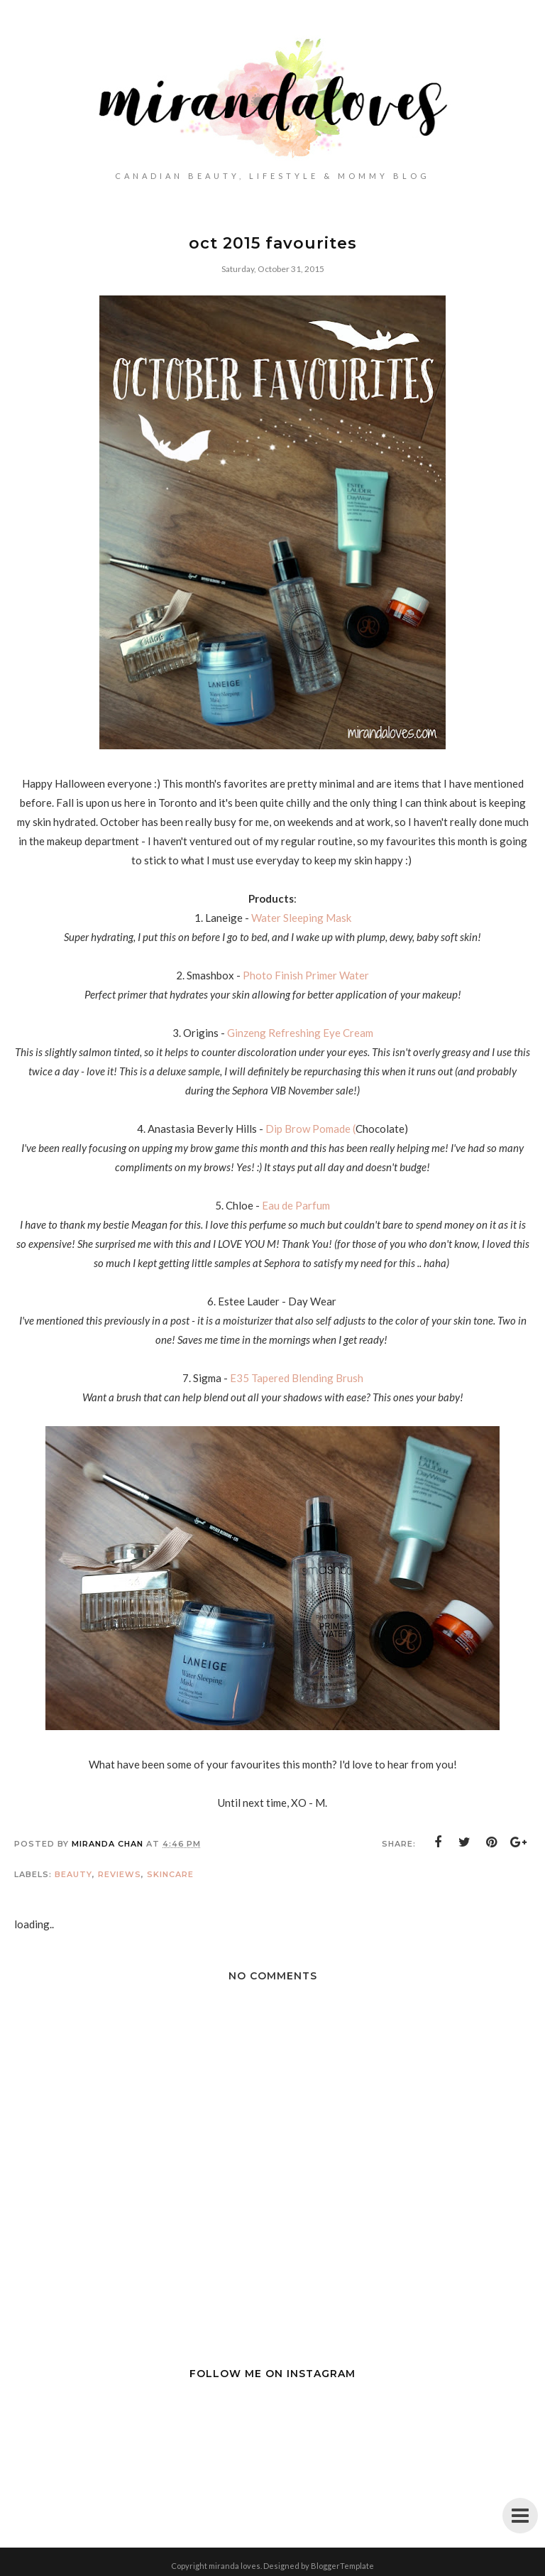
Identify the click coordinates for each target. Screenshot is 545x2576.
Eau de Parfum (296, 1205)
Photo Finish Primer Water (306, 975)
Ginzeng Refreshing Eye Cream (300, 1032)
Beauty (73, 1874)
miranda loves (234, 2565)
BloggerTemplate (342, 2565)
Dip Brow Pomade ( (310, 1128)
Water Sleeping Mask (301, 917)
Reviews (119, 1874)
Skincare (170, 1874)
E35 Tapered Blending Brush (296, 1377)
